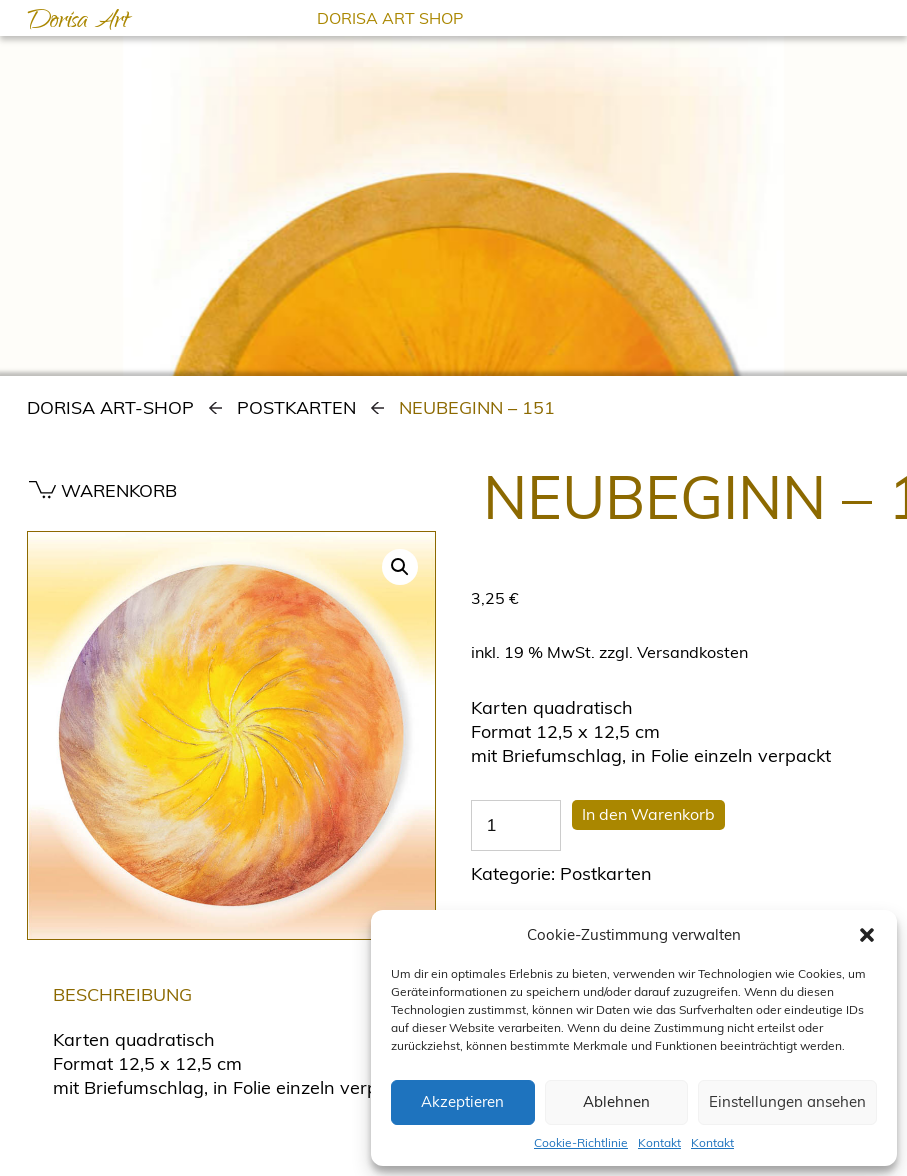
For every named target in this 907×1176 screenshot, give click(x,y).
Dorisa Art (78, 23)
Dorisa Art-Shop (110, 407)
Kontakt (659, 1142)
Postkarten (296, 407)
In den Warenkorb (648, 814)
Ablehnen (616, 1101)
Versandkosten (692, 652)
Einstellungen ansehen (787, 1101)
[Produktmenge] (516, 825)
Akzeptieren (462, 1101)
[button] (867, 935)
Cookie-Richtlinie (581, 1142)
